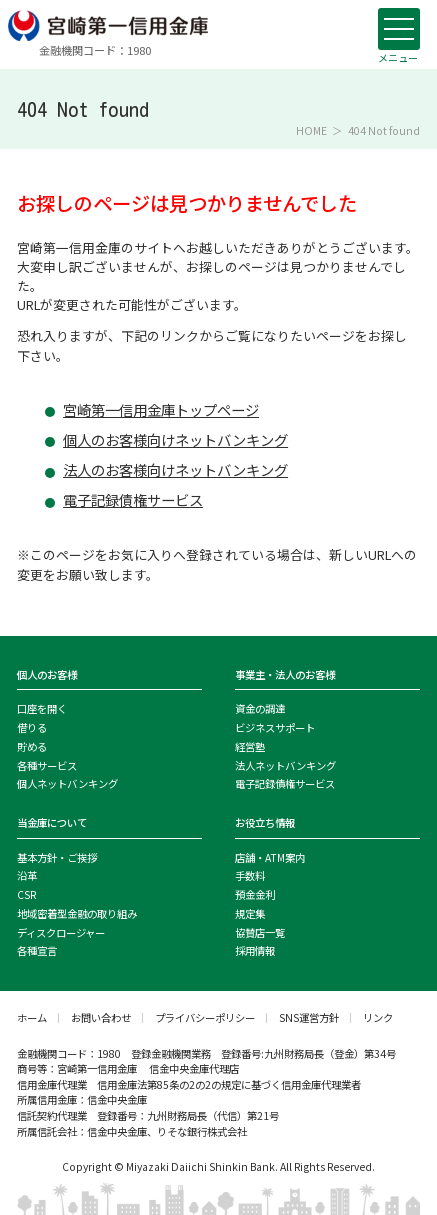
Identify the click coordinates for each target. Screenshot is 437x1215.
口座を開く (42, 708)
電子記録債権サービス (133, 500)
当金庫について (52, 822)
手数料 (250, 875)
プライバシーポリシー (205, 1018)
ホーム (32, 1018)
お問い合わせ (101, 1018)
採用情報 (255, 950)
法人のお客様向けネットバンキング (175, 470)
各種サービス (47, 765)
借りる (32, 727)
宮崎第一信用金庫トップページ (161, 410)
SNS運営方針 (309, 1018)
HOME (311, 131)
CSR (26, 894)
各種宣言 (37, 950)
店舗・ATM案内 (270, 857)
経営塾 (250, 746)
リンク (378, 1018)
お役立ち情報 (265, 822)
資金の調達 (260, 708)
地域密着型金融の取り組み (77, 913)
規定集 (250, 913)
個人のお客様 (47, 674)
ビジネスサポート (275, 727)
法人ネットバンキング (285, 765)
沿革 (27, 875)
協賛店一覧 (260, 932)
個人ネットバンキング (67, 783)
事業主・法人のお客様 (285, 674)
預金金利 (255, 894)
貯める (32, 746)
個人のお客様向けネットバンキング (175, 440)
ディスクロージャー (61, 932)
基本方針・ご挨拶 (57, 857)
